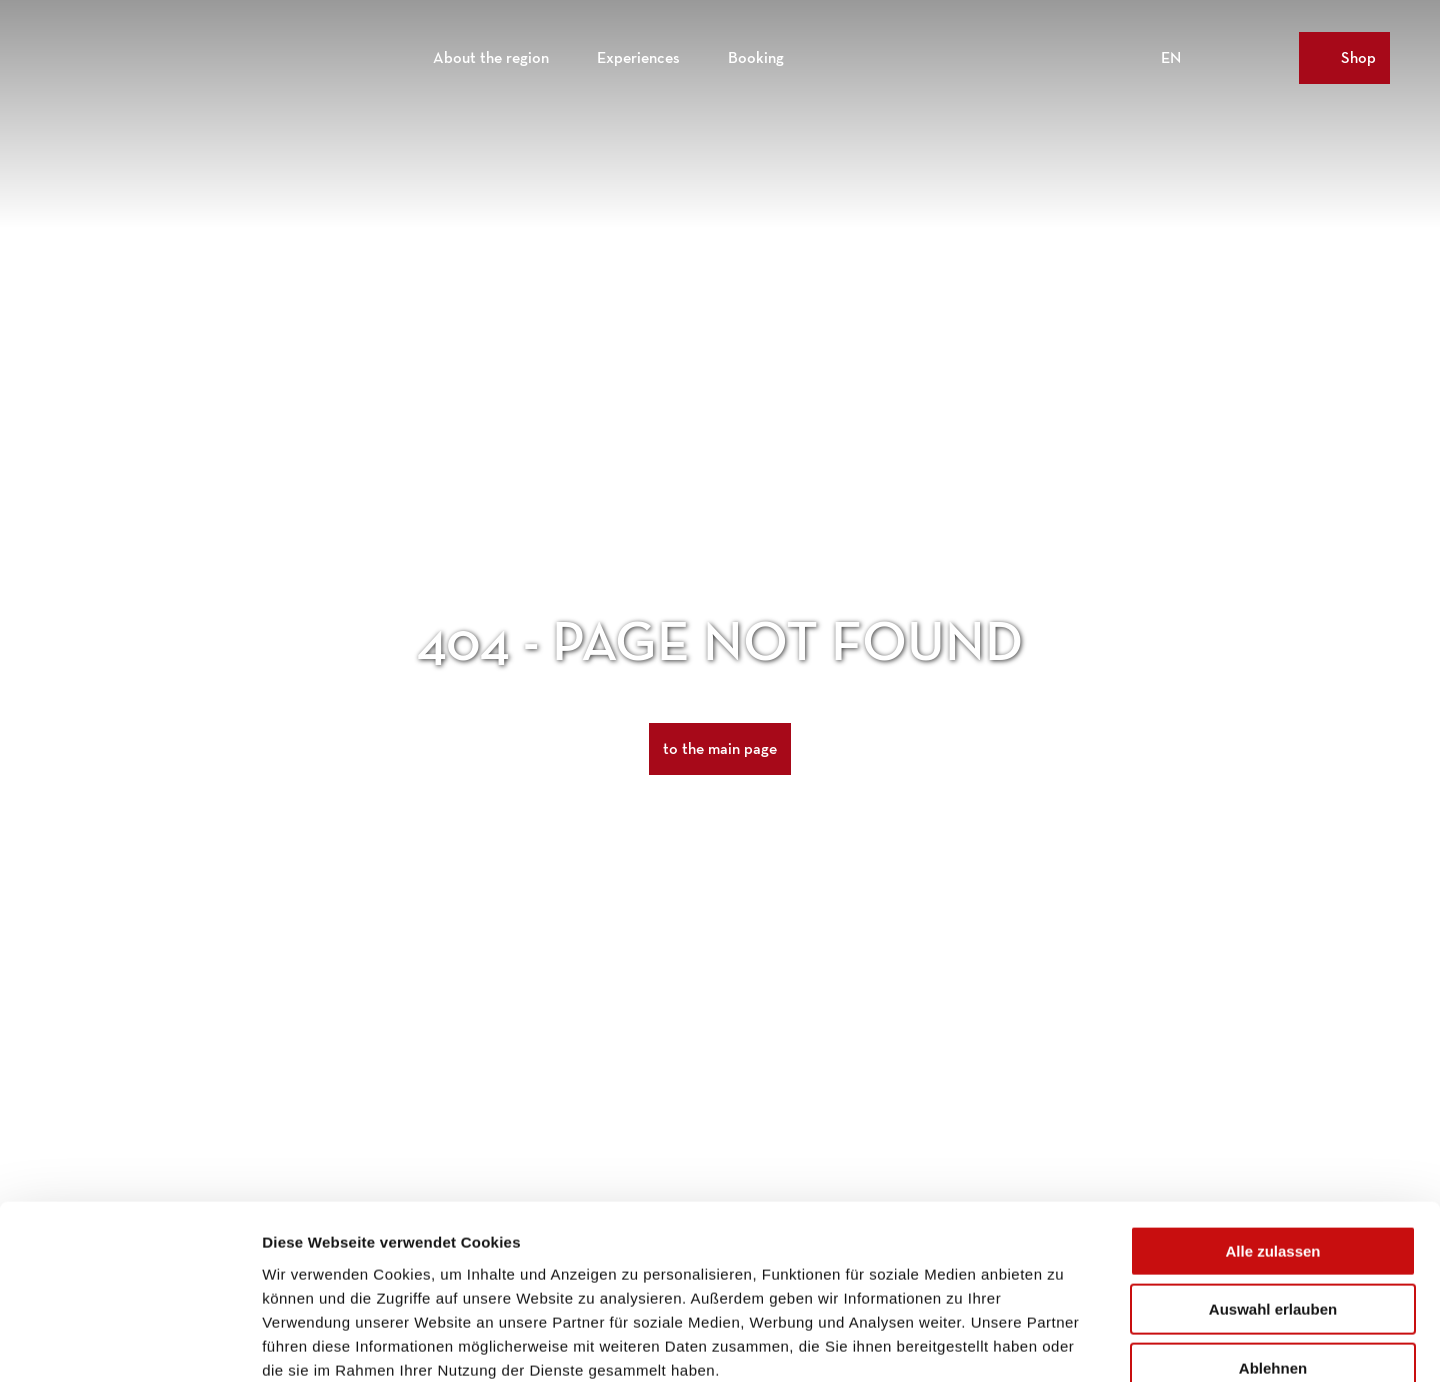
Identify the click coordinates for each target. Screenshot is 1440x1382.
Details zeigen (1063, 1342)
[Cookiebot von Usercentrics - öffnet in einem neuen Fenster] (129, 1343)
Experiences (638, 55)
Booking (756, 55)
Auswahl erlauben (1273, 1196)
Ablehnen (1273, 1254)
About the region (491, 55)
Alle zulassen (1272, 1137)
